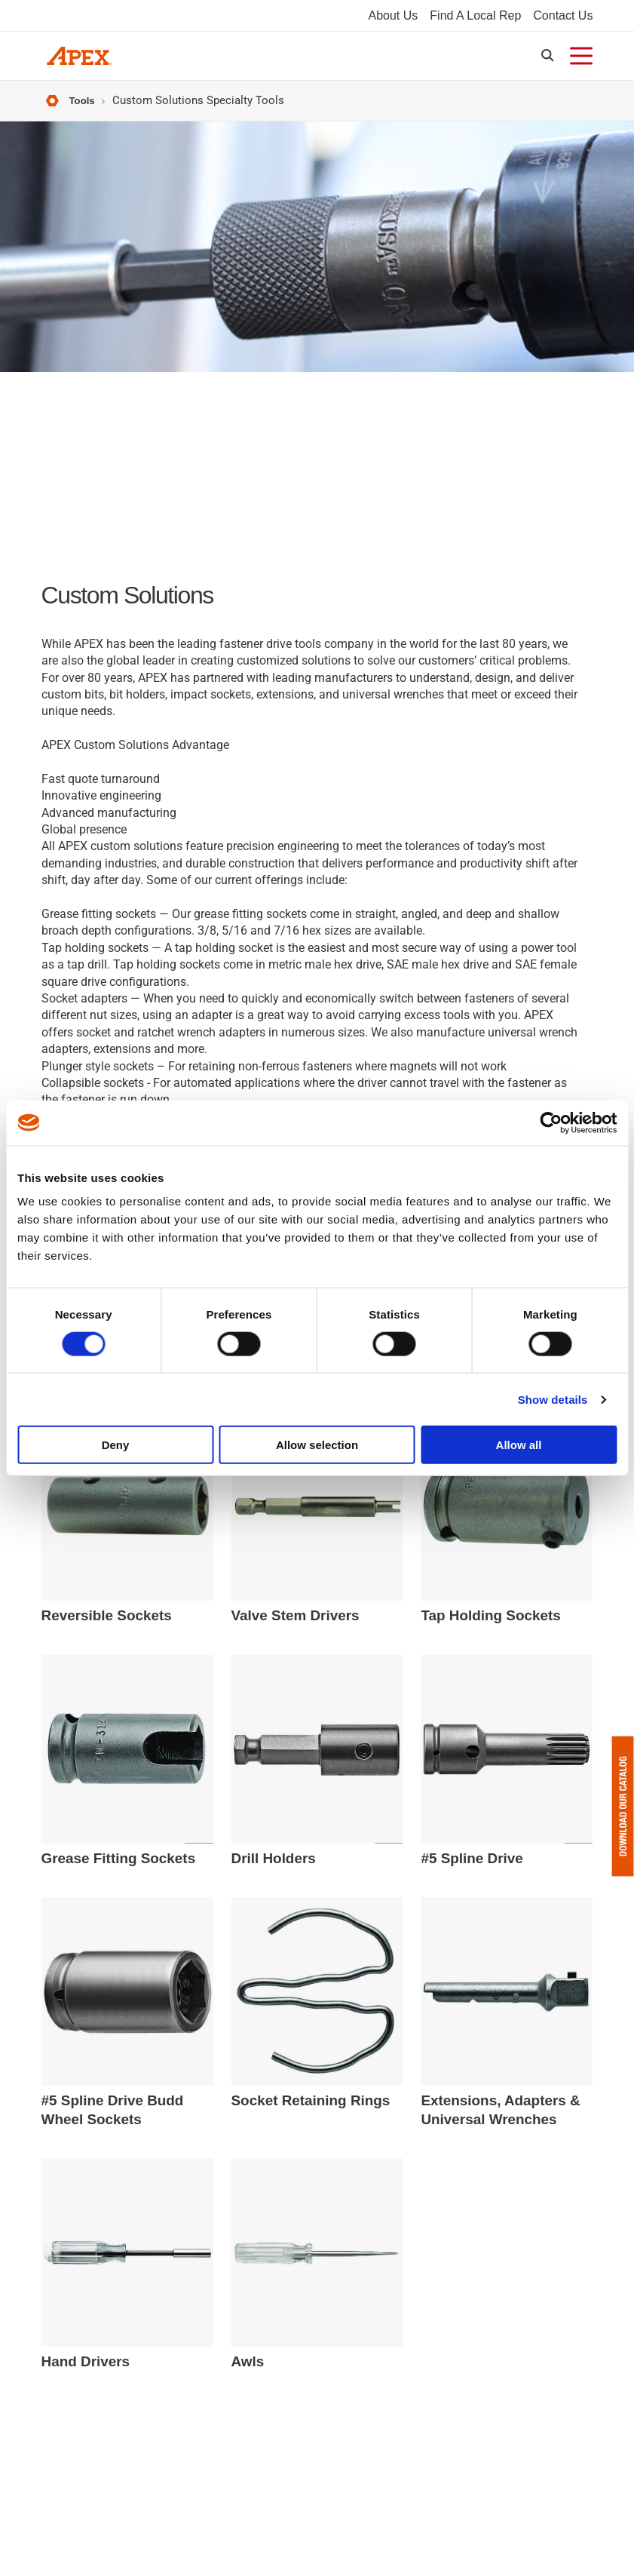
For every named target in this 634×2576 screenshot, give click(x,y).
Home (50, 111)
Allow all (519, 1444)
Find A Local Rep (475, 17)
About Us (393, 17)
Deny (116, 1444)
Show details (553, 1398)
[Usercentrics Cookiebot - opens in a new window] (551, 1122)
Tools (84, 110)
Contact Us (563, 17)
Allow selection (317, 1444)
